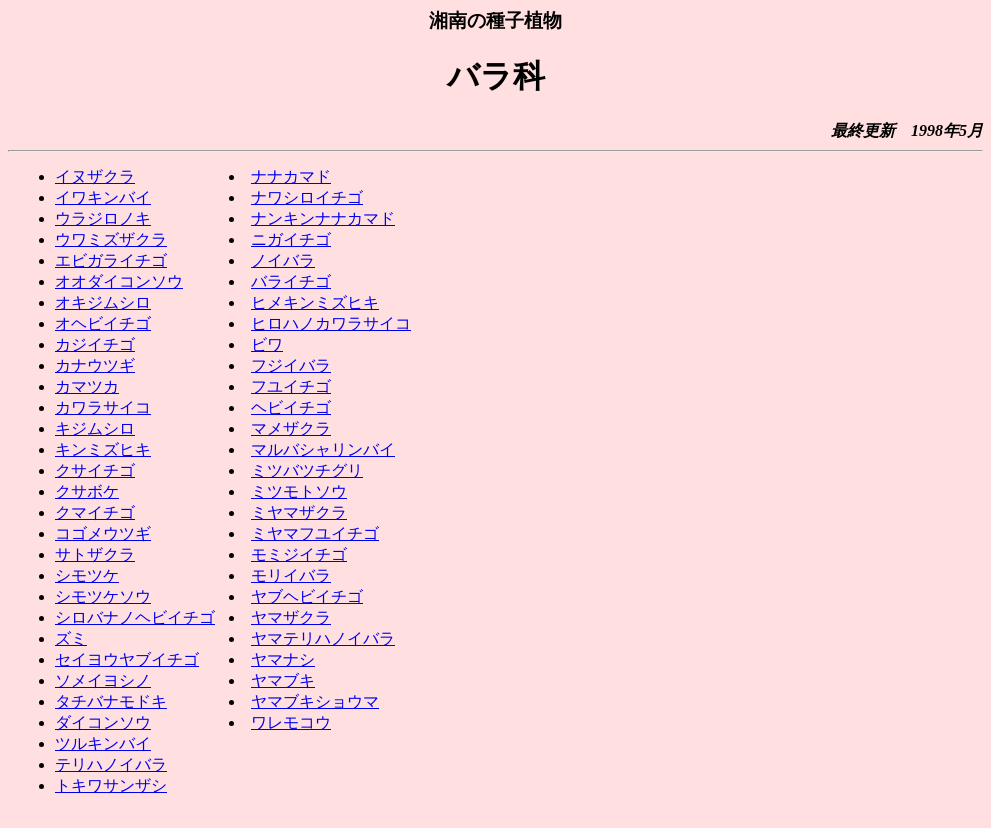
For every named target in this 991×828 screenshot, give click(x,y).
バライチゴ (291, 281)
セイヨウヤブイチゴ (127, 659)
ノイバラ (283, 260)
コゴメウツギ (103, 533)
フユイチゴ (291, 386)
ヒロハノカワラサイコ (331, 323)
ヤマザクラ (291, 617)
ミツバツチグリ (307, 470)
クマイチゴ (95, 512)
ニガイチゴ (291, 239)
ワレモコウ (291, 722)
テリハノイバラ (111, 764)
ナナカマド (291, 176)
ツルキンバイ (103, 743)
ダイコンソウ (103, 722)
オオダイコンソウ (119, 281)
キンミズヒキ (103, 449)
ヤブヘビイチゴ (307, 596)
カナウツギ (95, 365)
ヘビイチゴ (291, 407)
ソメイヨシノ (103, 680)
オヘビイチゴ (103, 323)
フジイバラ (291, 365)
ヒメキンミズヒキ (315, 302)
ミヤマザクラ (299, 512)
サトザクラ (95, 554)
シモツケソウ (103, 596)
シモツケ (87, 575)
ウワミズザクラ (111, 239)
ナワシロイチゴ (307, 197)
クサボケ (87, 491)
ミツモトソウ (299, 491)
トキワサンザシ (111, 785)
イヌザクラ (95, 176)
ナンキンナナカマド (323, 218)
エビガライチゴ (111, 260)
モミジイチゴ (299, 554)
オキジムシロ (103, 302)
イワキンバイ (103, 197)
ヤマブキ (283, 680)
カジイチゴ (95, 344)
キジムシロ (95, 428)
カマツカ (87, 386)
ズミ (71, 638)
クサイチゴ (95, 470)
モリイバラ (291, 575)
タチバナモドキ (111, 701)
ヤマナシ (283, 659)
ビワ (267, 344)
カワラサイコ (103, 407)
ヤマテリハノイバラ (323, 638)
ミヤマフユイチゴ (315, 533)
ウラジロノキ (103, 218)
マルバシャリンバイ (323, 449)
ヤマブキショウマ (315, 701)
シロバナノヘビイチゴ (135, 617)
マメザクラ (291, 428)
